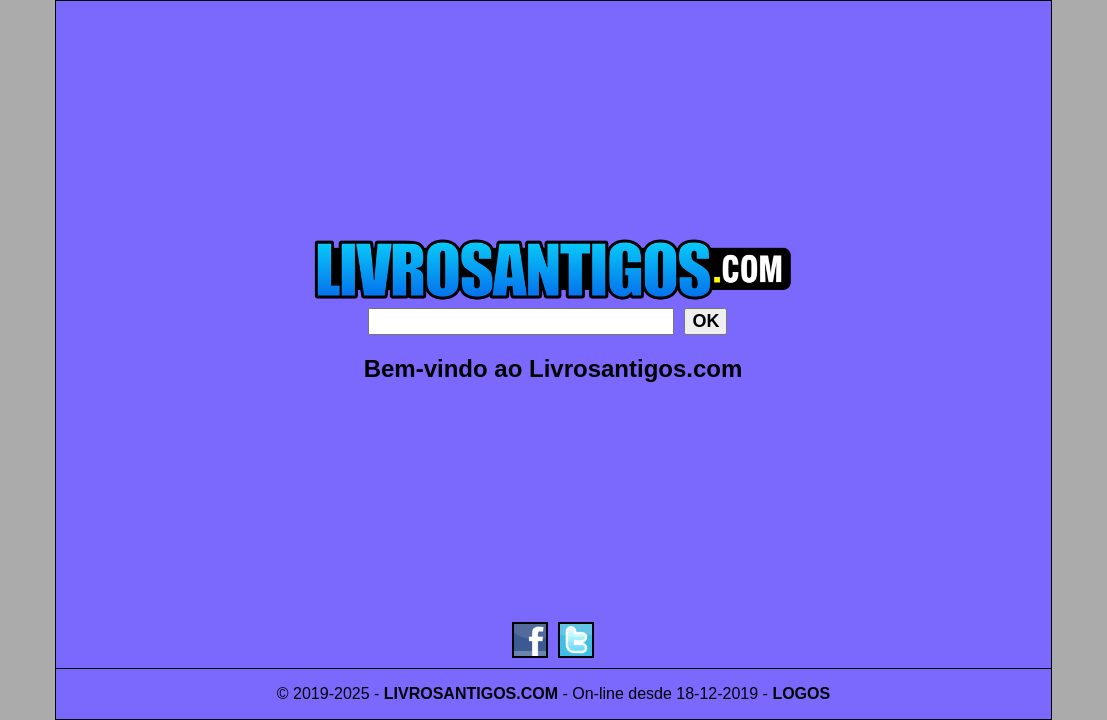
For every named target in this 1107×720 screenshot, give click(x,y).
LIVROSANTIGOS (450, 693)
